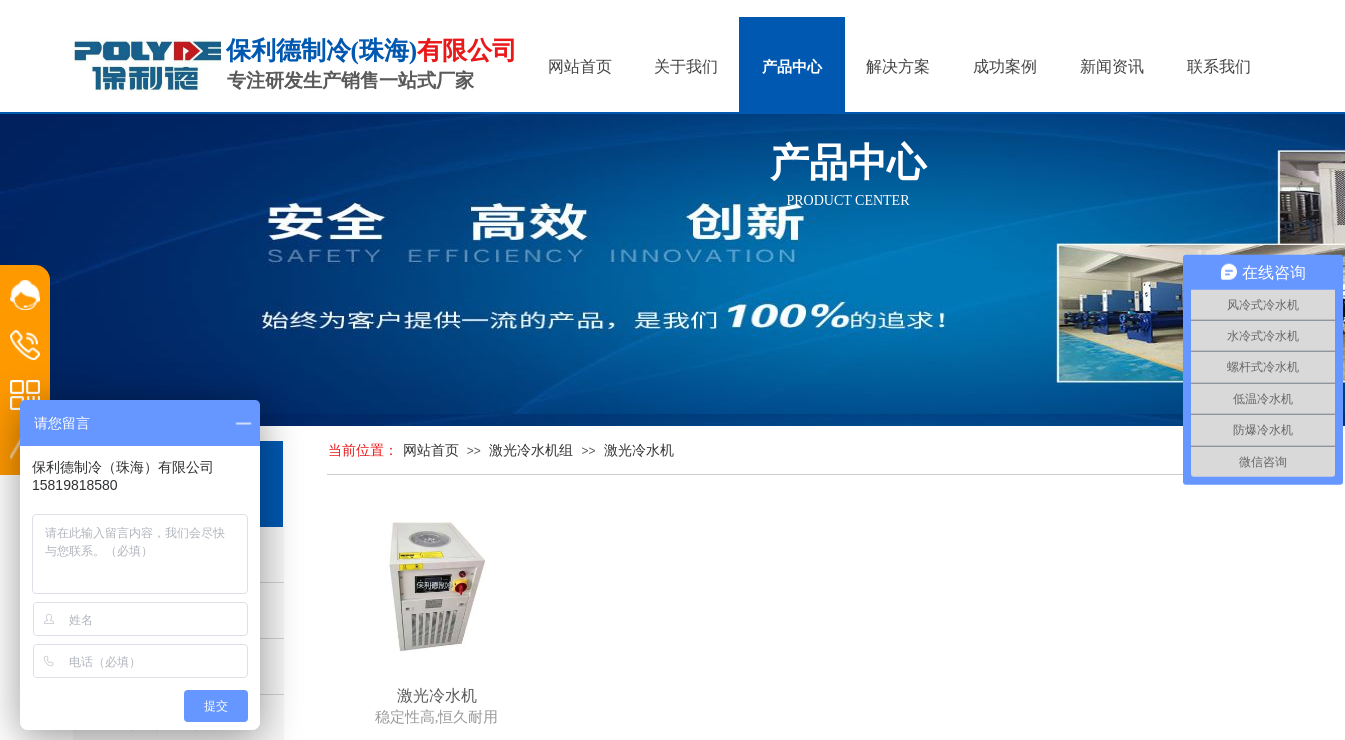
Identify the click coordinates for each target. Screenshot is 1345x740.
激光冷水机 (639, 450)
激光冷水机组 (531, 450)
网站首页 (431, 450)
